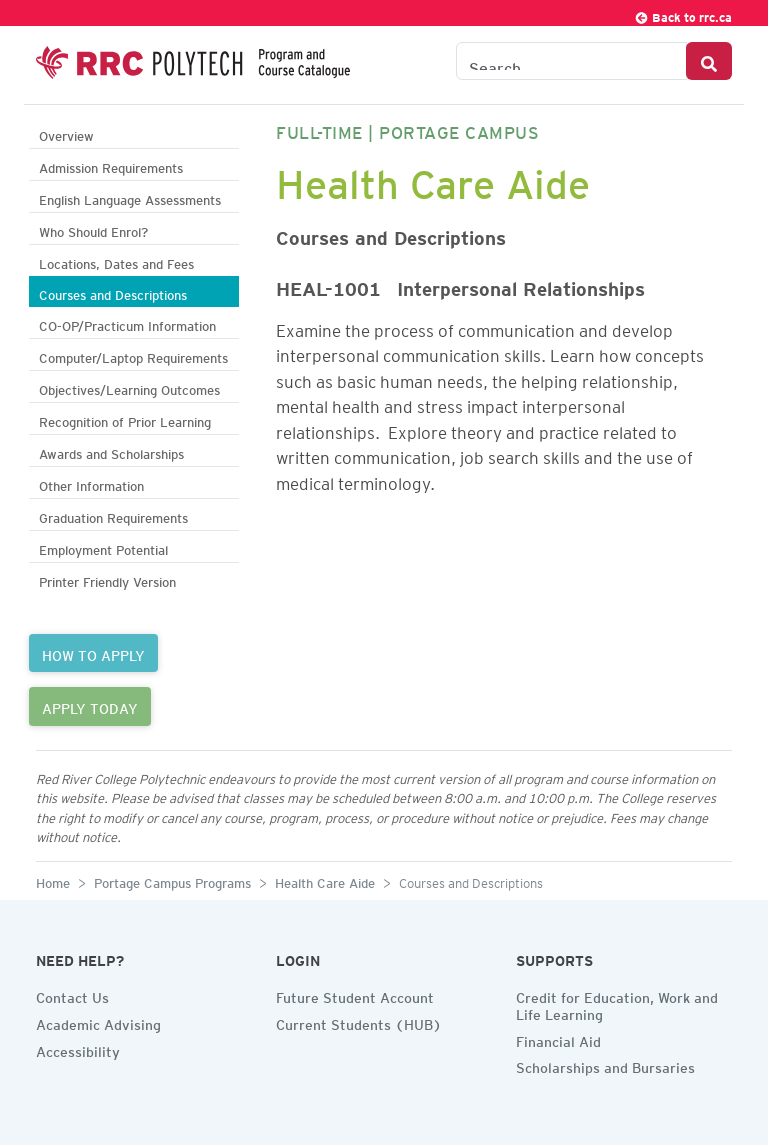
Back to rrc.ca (683, 14)
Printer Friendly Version (107, 579)
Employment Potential (103, 547)
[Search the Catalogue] (571, 61)
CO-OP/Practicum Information (127, 323)
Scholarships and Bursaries (605, 1065)
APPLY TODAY (90, 706)
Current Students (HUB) (359, 1022)
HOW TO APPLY (93, 653)
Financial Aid (558, 1039)
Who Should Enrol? (93, 229)
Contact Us (72, 995)
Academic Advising (98, 1022)
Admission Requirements (111, 165)
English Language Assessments (130, 197)
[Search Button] (709, 61)
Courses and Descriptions (113, 292)
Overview (66, 133)
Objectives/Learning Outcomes (129, 387)
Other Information (91, 483)
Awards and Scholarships (111, 451)
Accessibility (78, 1049)
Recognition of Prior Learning (125, 419)
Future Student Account (355, 995)
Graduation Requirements (113, 515)
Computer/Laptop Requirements (133, 355)
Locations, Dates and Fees (116, 261)
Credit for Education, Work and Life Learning (617, 1003)
